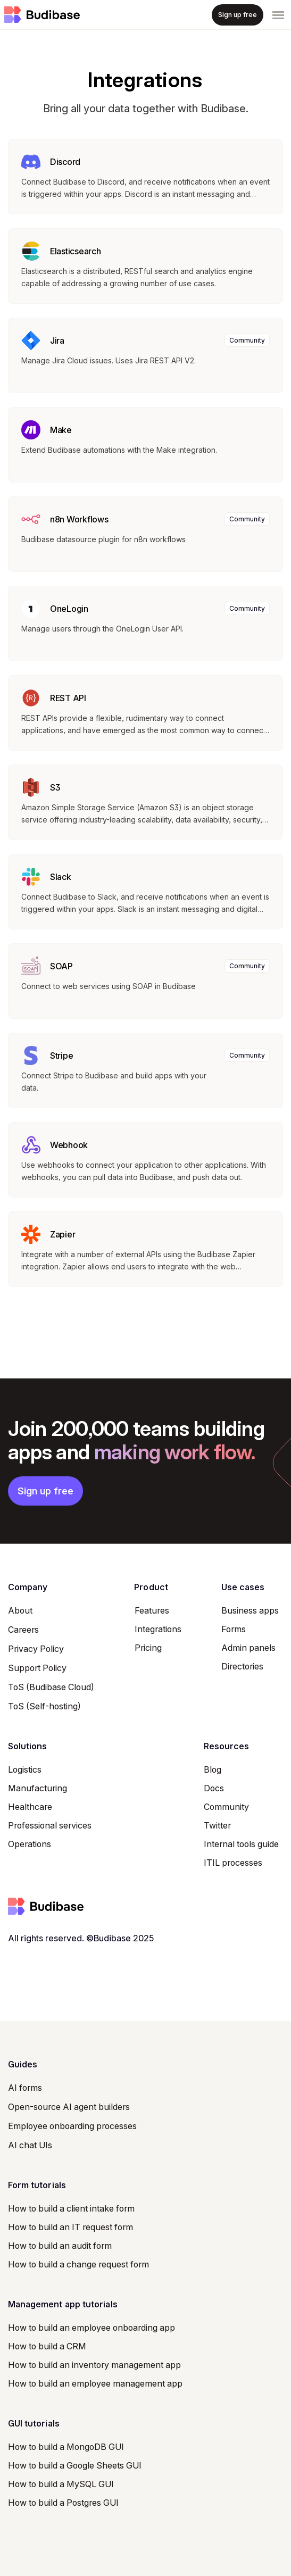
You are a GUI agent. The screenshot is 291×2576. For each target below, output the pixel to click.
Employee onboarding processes (72, 2126)
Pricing (148, 1647)
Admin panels (248, 1647)
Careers (23, 1629)
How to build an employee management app (95, 2383)
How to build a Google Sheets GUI (75, 2465)
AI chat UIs (30, 2145)
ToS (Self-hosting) (44, 1706)
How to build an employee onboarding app (91, 2327)
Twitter (217, 1825)
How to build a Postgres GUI (63, 2502)
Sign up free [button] (237, 15)
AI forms (25, 2087)
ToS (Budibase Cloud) (51, 1687)
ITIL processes (233, 1862)
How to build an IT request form (70, 2227)
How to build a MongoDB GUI (66, 2446)
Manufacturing (37, 1788)
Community (226, 1806)
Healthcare (30, 1806)
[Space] (42, 14)
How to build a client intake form (71, 2208)
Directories (242, 1666)
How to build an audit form (60, 2245)
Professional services (50, 1825)
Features (152, 1610)
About (20, 1610)
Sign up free (45, 1491)
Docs (214, 1788)
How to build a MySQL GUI (61, 2484)
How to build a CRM (47, 2346)
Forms (233, 1629)
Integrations (158, 1629)
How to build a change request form (78, 2264)
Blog (212, 1769)
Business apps (250, 1610)
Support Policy (37, 1668)
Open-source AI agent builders (69, 2106)
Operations (29, 1844)
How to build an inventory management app (94, 2364)
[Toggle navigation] (278, 15)
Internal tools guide (241, 1844)
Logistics (24, 1769)
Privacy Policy (36, 1648)
